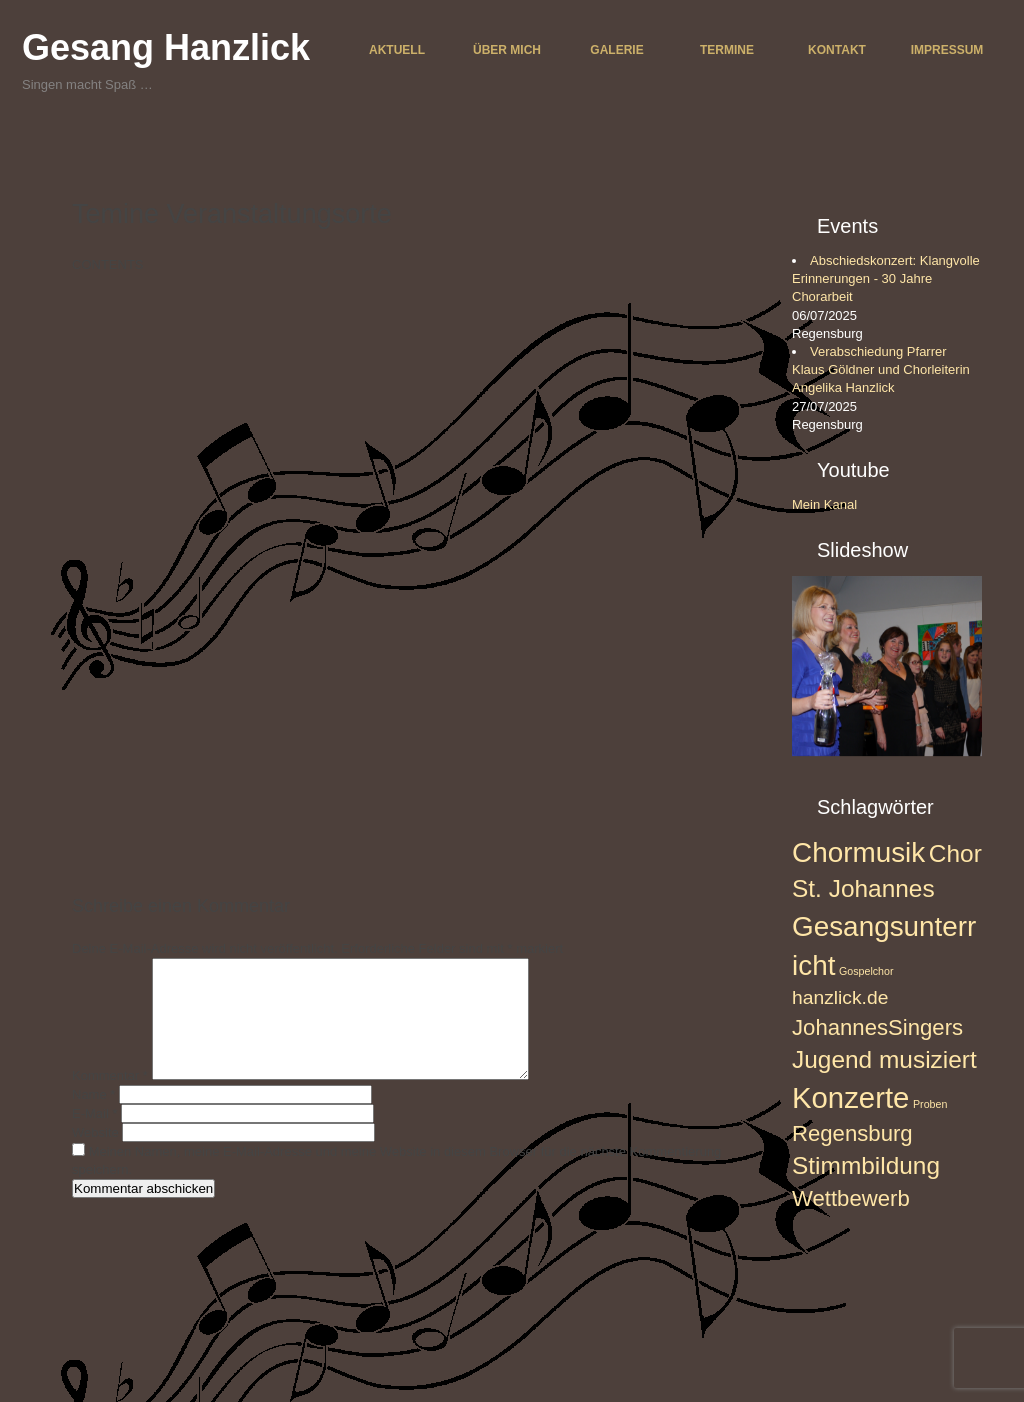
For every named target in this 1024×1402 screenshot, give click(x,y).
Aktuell (397, 50)
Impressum (947, 50)
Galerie (616, 50)
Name (93, 1118)
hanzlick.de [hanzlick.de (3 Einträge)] (840, 997)
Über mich (507, 50)
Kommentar (110, 1099)
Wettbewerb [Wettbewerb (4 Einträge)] (851, 1198)
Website (95, 1156)
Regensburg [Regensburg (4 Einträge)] (852, 1133)
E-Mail (95, 1137)
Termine (727, 50)
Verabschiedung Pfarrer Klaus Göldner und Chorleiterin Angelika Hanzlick (881, 369)
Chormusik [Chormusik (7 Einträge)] (858, 852)
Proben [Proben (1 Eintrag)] (930, 1104)
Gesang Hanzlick (166, 47)
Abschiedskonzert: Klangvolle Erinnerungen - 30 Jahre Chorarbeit (886, 278)
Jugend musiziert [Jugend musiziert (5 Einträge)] (884, 1059)
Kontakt (837, 50)
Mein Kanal (824, 504)
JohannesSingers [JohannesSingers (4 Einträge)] (877, 1027)
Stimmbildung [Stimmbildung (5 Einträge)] (866, 1165)
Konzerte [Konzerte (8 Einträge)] (850, 1097)
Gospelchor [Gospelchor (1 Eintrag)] (866, 971)
